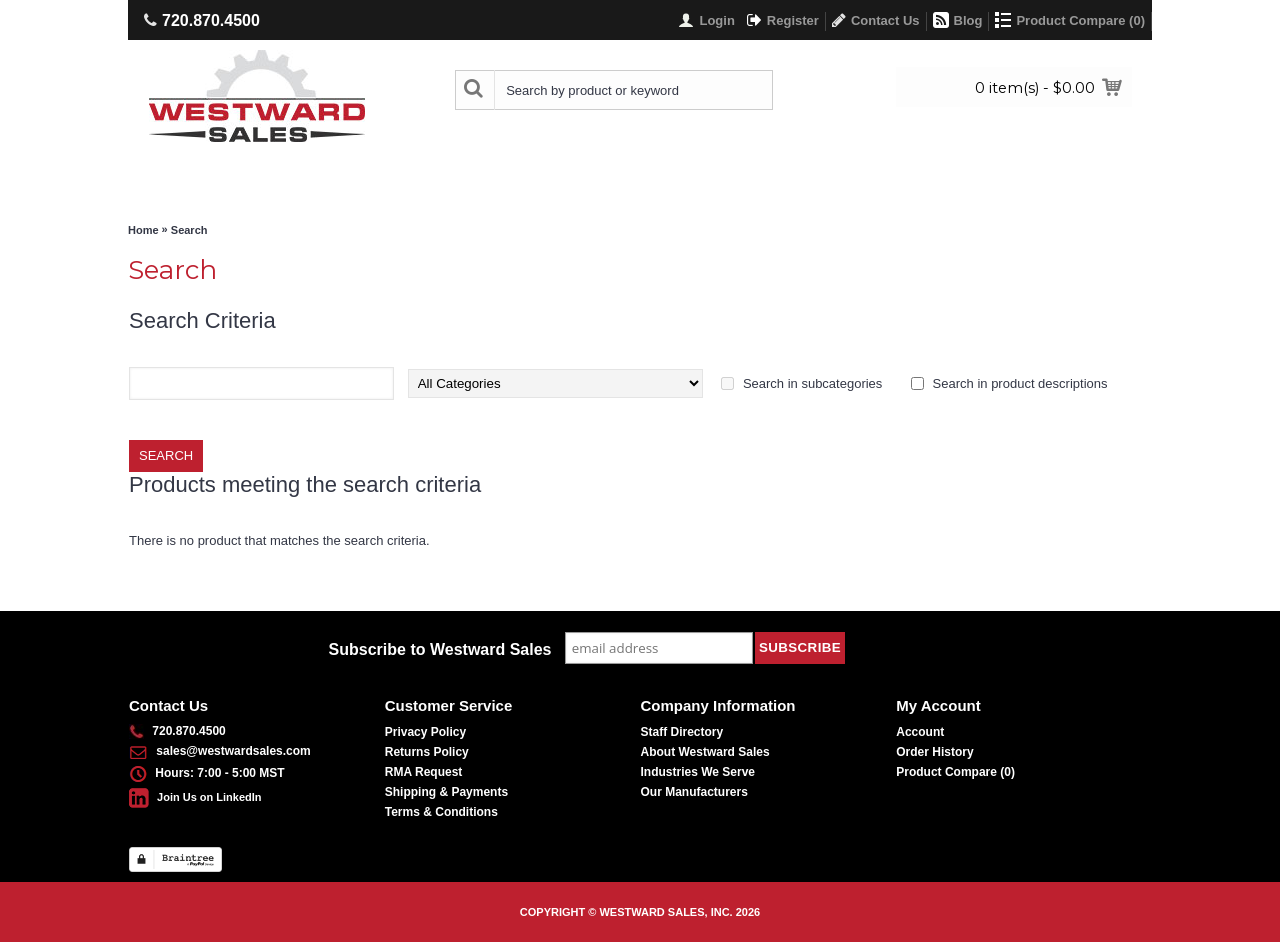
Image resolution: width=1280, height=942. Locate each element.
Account (920, 732)
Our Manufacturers (694, 792)
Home (143, 230)
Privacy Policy (425, 732)
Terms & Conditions (441, 812)
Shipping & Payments (446, 792)
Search (189, 230)
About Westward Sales (705, 752)
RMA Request (424, 772)
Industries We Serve (698, 772)
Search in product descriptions (1020, 383)
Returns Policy (427, 752)
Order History (934, 752)
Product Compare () (955, 772)
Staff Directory (682, 732)
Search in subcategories (812, 383)
